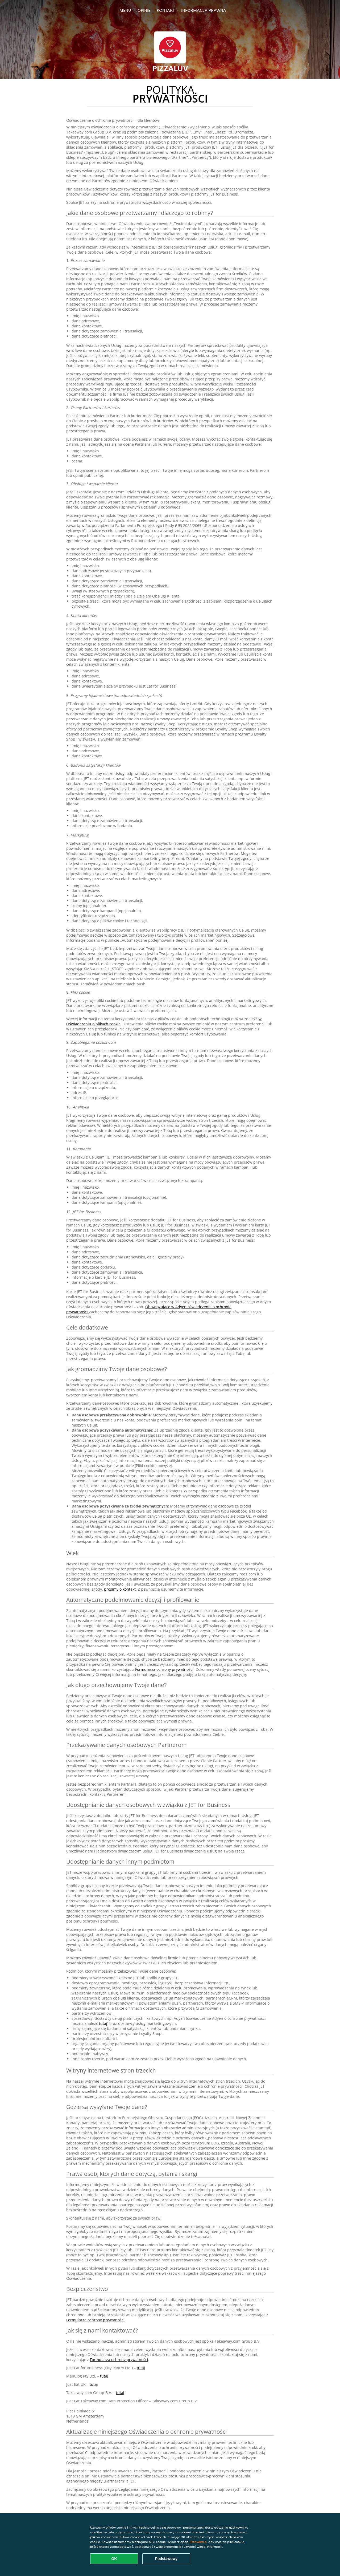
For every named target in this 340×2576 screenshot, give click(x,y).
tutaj (103, 2023)
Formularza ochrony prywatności (164, 1669)
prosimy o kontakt (120, 1589)
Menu (125, 10)
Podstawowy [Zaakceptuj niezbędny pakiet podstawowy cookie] (166, 2559)
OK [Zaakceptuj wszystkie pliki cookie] (114, 2559)
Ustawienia (198, 2542)
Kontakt (166, 10)
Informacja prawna (203, 10)
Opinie (144, 10)
